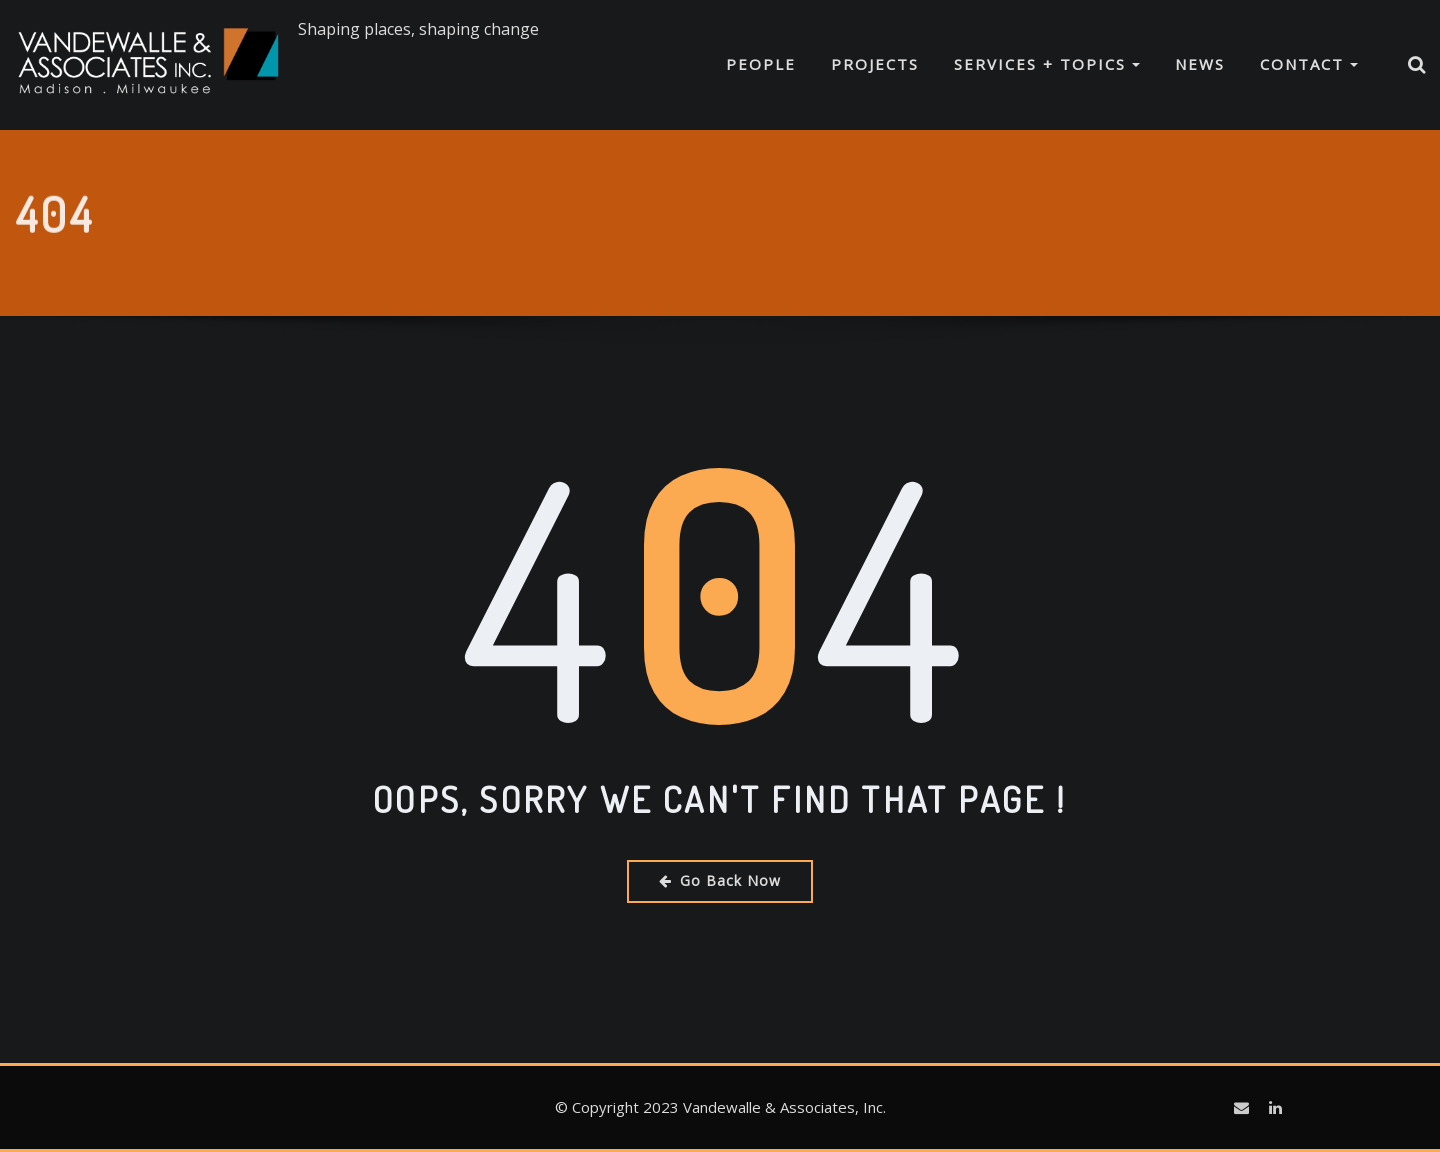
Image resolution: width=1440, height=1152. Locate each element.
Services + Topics (1047, 64)
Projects (875, 64)
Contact (1309, 64)
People (761, 64)
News (1200, 64)
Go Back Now (720, 880)
